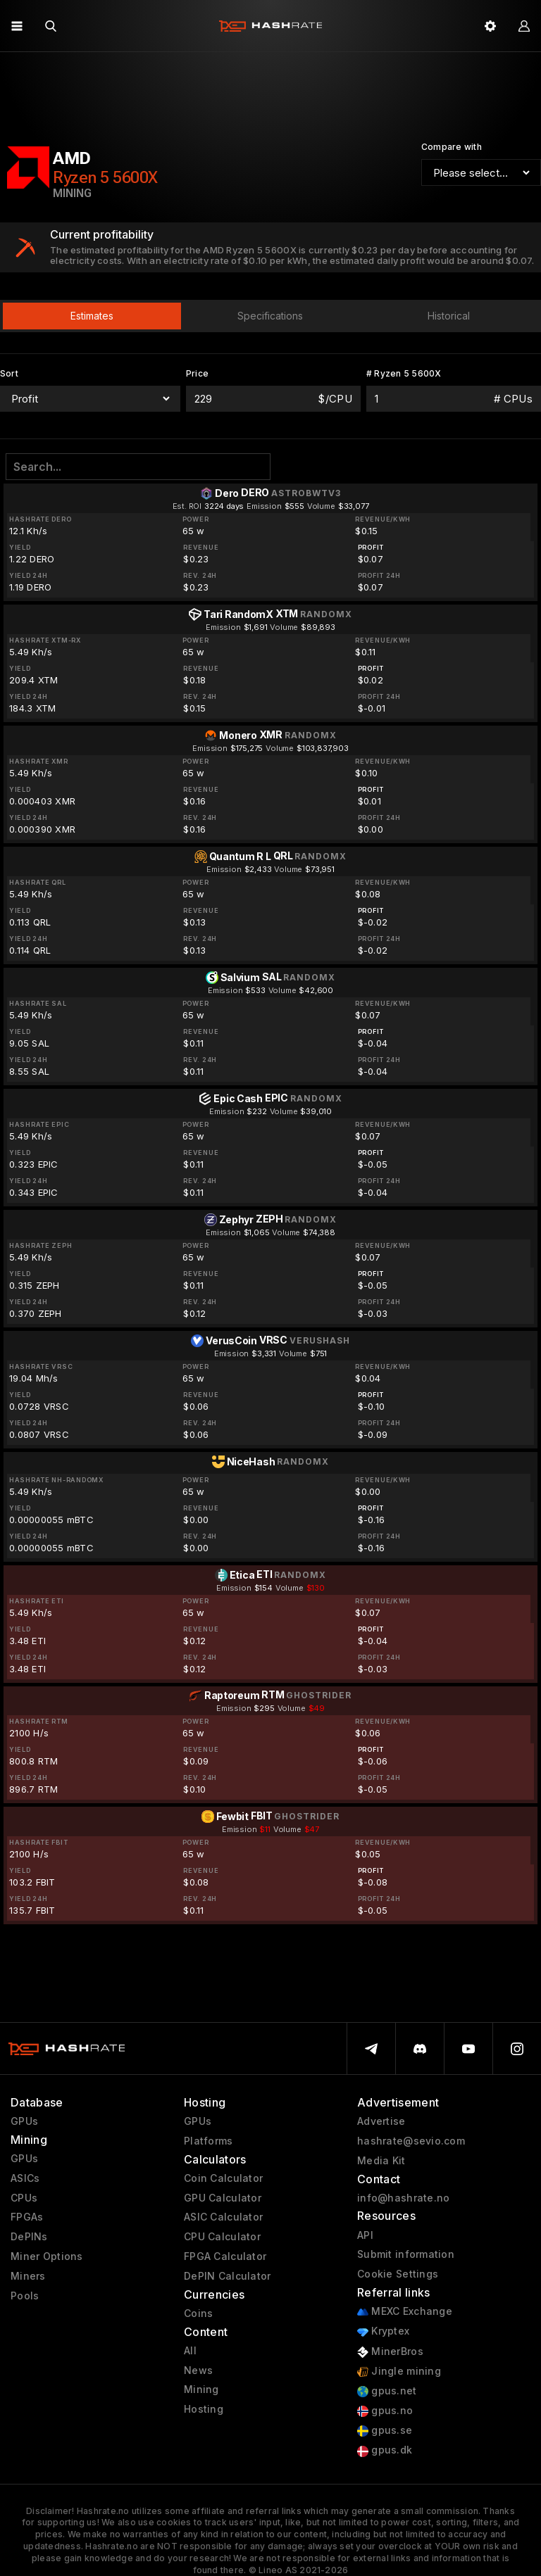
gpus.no (385, 2411)
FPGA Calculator (225, 2256)
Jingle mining (399, 2372)
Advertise (381, 2121)
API (365, 2235)
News (198, 2370)
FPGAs (27, 2217)
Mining (201, 2389)
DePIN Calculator (227, 2276)
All (190, 2350)
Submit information (405, 2254)
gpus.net (387, 2391)
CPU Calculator (222, 2236)
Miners (28, 2276)
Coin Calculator (223, 2178)
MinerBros (390, 2352)
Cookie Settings (397, 2274)
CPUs (24, 2198)
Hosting (203, 2409)
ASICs (25, 2178)
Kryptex (383, 2331)
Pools (25, 2296)
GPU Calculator (222, 2198)
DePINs (29, 2236)
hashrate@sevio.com (411, 2141)
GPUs (24, 2121)
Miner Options (47, 2256)
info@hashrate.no (403, 2198)
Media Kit (381, 2160)
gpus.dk (384, 2450)
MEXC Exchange (404, 2312)
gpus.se (384, 2431)
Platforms (208, 2141)
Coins (198, 2313)
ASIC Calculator (223, 2217)
